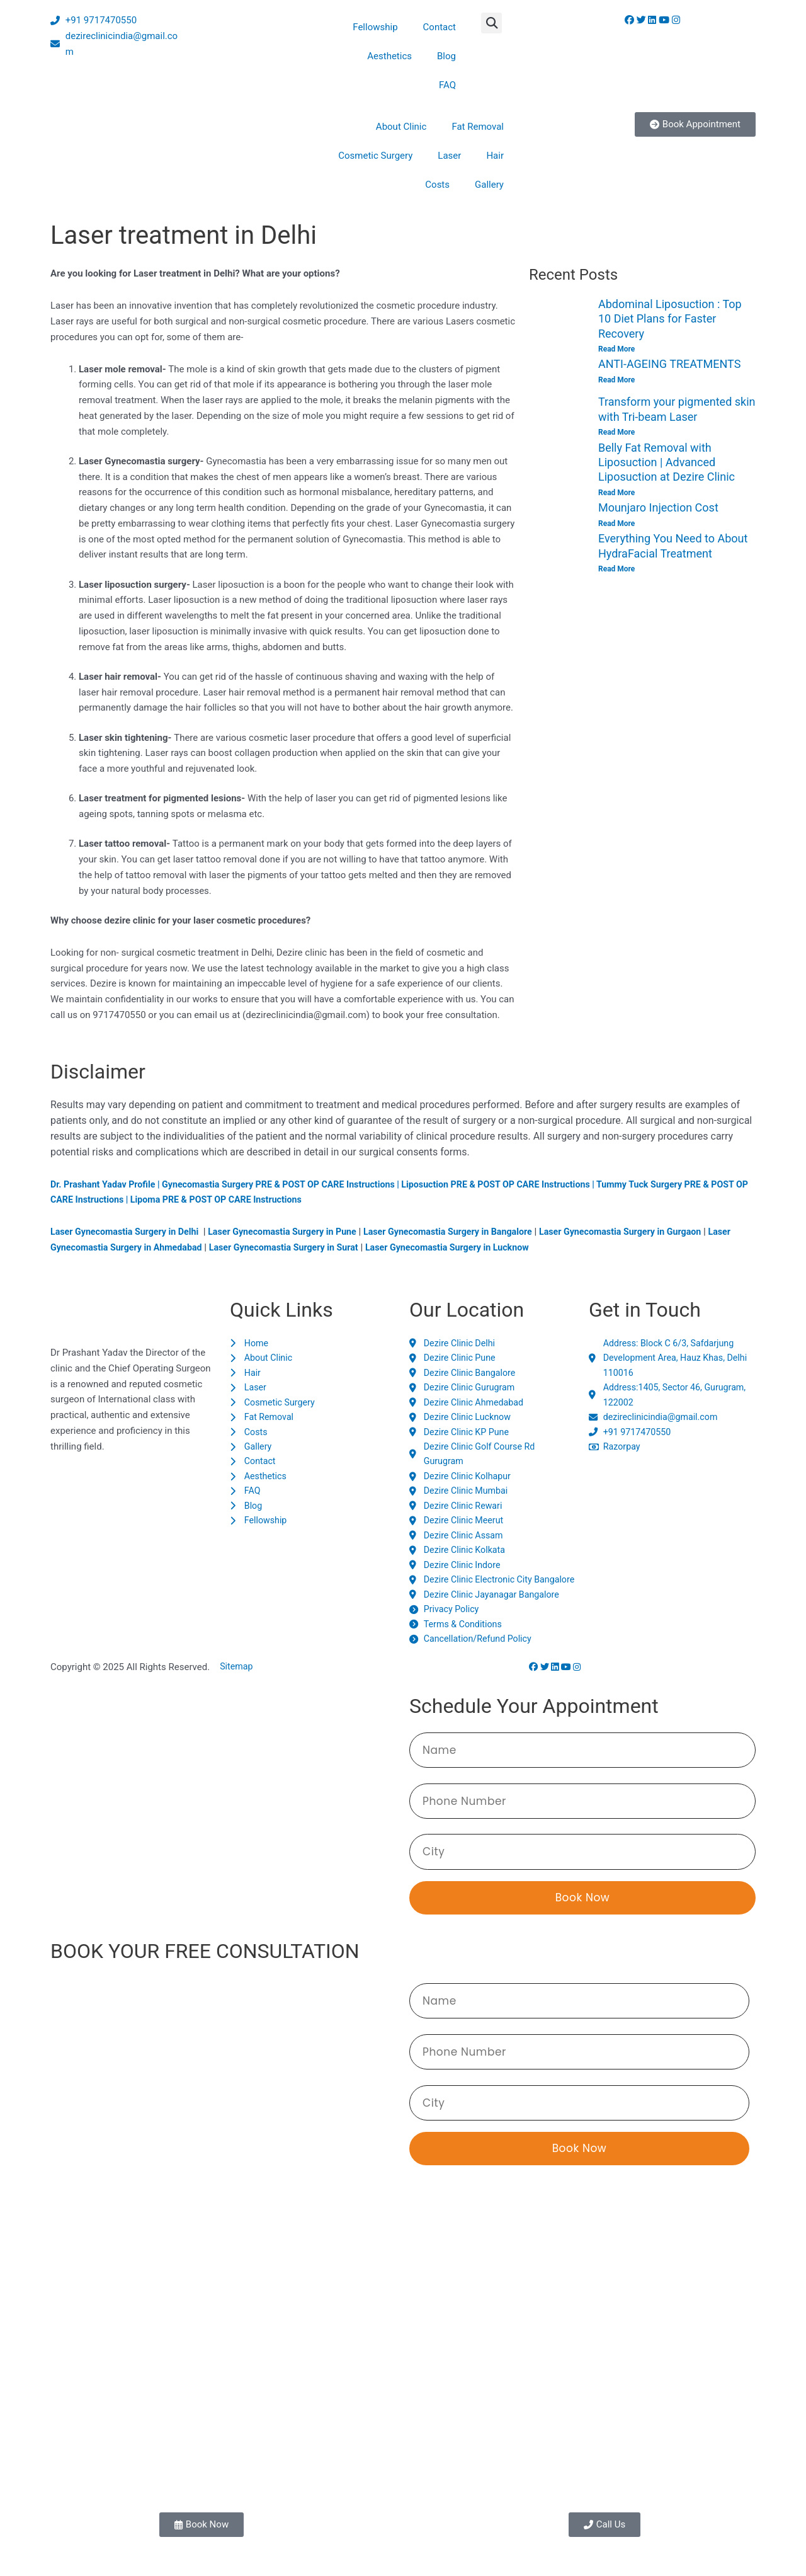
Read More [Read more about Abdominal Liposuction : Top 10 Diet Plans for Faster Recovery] (616, 349)
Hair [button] (495, 155)
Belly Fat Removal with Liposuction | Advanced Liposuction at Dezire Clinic (666, 462)
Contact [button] (439, 27)
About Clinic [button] (401, 126)
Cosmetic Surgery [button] (375, 155)
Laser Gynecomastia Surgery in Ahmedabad (146, 1247)
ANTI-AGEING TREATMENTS (669, 364)
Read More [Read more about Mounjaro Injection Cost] (616, 524)
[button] (491, 23)
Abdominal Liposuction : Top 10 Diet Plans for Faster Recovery (670, 318)
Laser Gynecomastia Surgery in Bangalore (468, 1231)
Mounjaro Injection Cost (658, 508)
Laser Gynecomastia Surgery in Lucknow (496, 1247)
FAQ (447, 85)
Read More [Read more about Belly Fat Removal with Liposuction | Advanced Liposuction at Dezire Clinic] (616, 492)
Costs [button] (437, 184)
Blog (446, 56)
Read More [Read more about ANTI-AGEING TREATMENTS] (616, 379)
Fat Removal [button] (477, 126)
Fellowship (375, 27)
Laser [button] (449, 155)
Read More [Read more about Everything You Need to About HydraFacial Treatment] (616, 569)
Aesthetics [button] (389, 56)
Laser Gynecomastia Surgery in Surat (324, 1247)
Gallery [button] (489, 184)
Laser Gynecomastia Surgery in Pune (294, 1231)
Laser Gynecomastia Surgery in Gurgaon (650, 1231)
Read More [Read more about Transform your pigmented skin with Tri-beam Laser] (616, 432)
